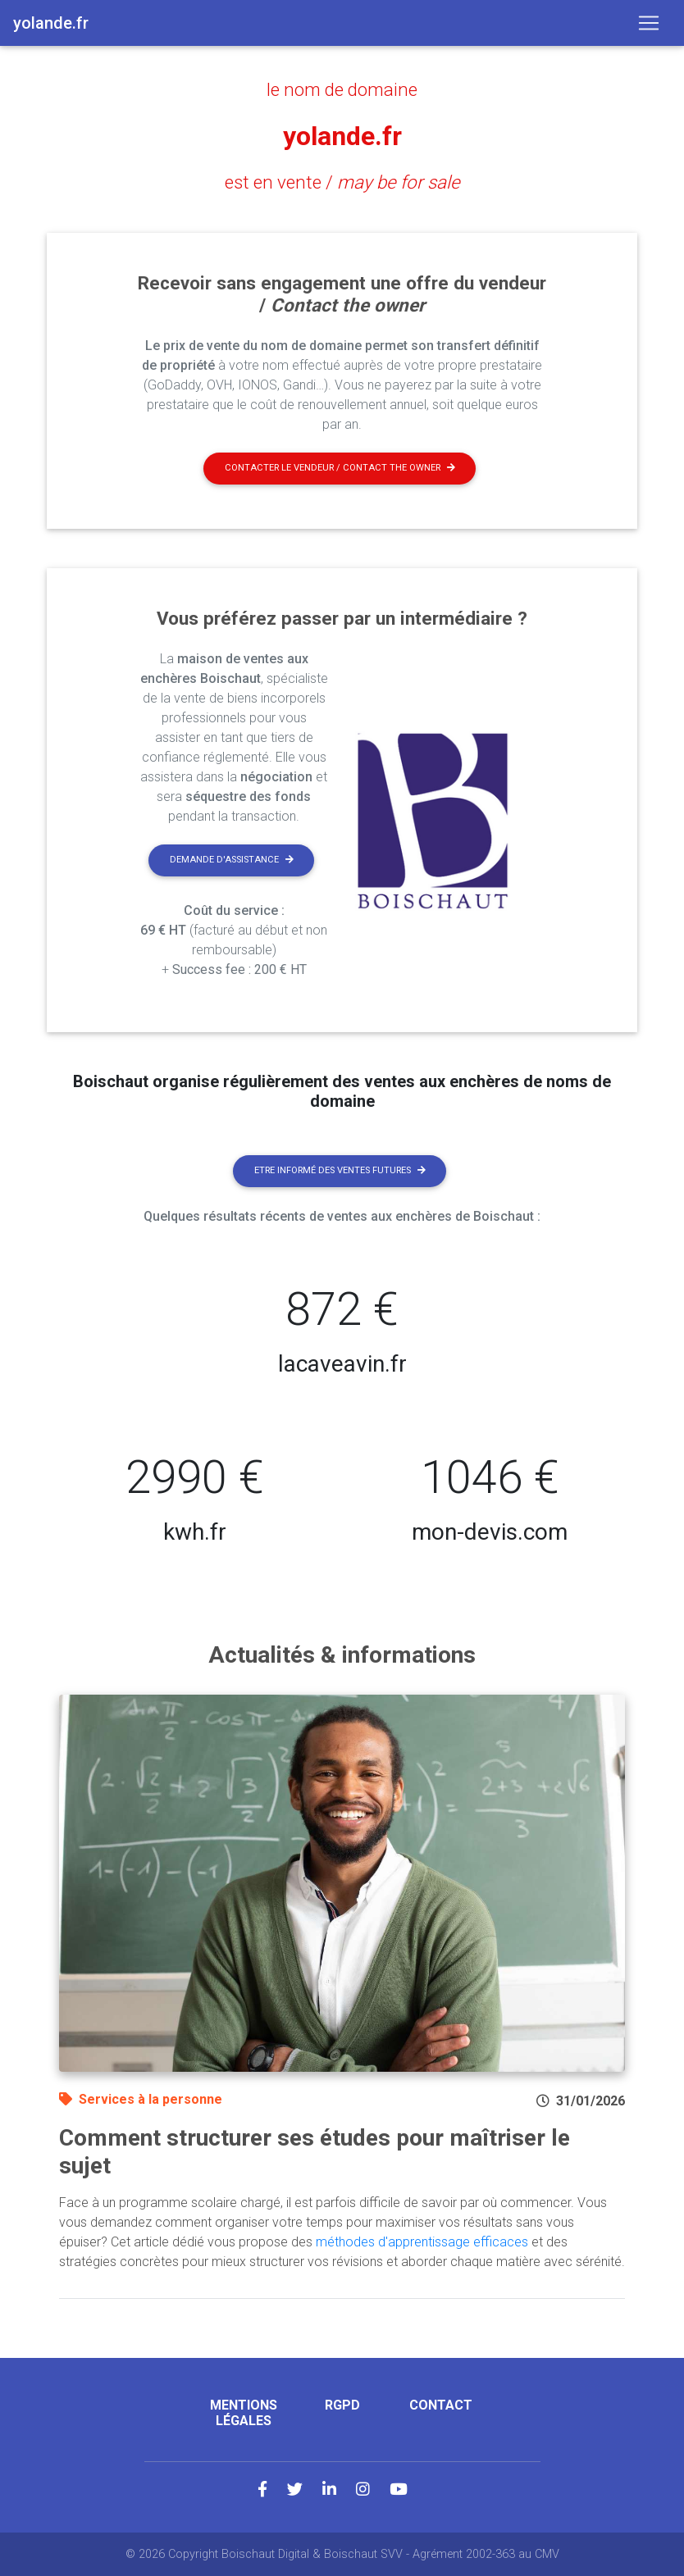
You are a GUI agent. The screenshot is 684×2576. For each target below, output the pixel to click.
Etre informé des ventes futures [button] (340, 1170)
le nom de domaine (342, 89)
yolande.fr (342, 136)
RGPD (342, 2405)
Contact (440, 2405)
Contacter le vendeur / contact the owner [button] (340, 467)
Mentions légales (243, 2412)
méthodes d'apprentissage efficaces (422, 2242)
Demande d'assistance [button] (232, 859)
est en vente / (342, 182)
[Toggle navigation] (649, 23)
